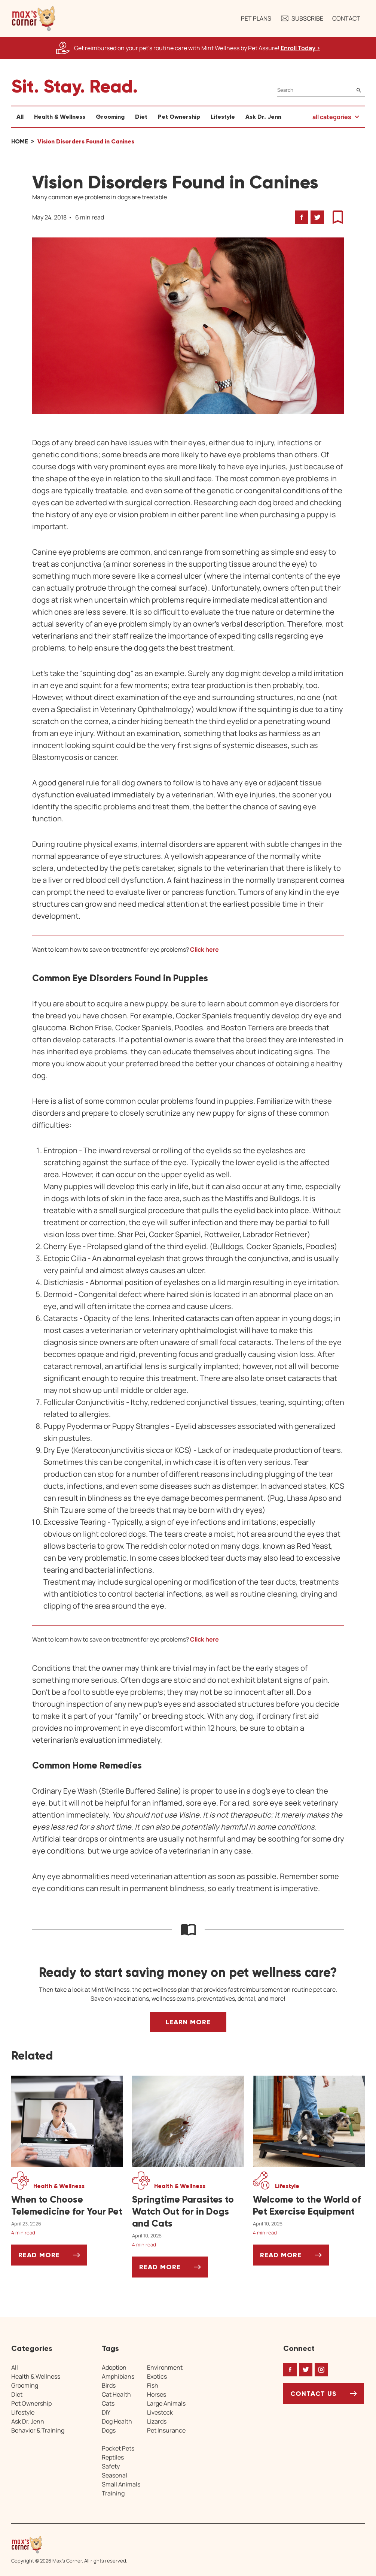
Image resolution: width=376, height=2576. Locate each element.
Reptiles (113, 2457)
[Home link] (69, 2544)
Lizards (156, 2421)
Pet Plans (256, 18)
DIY (106, 2412)
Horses (156, 2394)
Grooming (110, 116)
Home (19, 141)
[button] (33, 18)
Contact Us (313, 2393)
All (20, 116)
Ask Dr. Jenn (263, 116)
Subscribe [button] (301, 18)
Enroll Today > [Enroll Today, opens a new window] (300, 48)
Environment (165, 2367)
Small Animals (121, 2484)
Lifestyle (223, 116)
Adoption (114, 2367)
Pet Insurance (166, 2430)
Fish (152, 2385)
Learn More (188, 2022)
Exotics (157, 2376)
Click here (204, 949)
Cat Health (116, 2394)
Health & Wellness (59, 116)
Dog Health (117, 2421)
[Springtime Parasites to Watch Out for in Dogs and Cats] (188, 2212)
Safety (111, 2466)
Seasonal (114, 2475)
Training (113, 2493)
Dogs (109, 2430)
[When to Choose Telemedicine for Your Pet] (67, 2206)
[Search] (321, 90)
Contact (346, 18)
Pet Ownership (179, 116)
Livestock (160, 2412)
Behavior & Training (37, 2430)
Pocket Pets (118, 2448)
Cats (108, 2403)
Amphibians (118, 2376)
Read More (52, 2258)
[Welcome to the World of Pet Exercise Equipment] (309, 2206)
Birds (109, 2385)
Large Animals (166, 2403)
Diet (141, 116)
